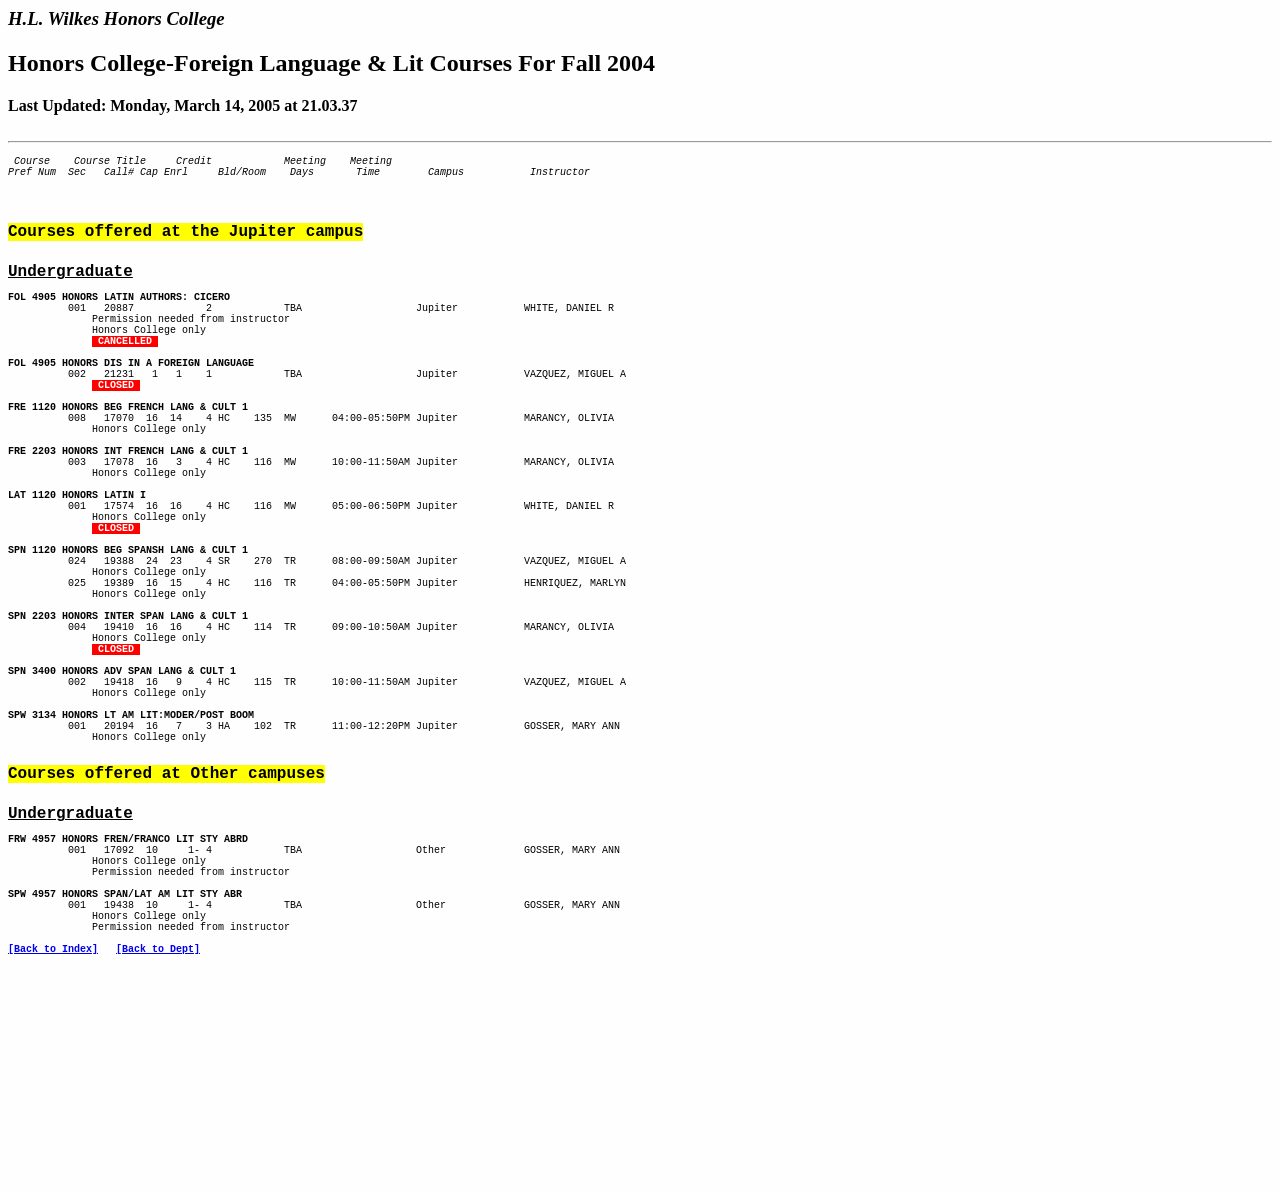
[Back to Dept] (158, 1159)
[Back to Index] (53, 1159)
